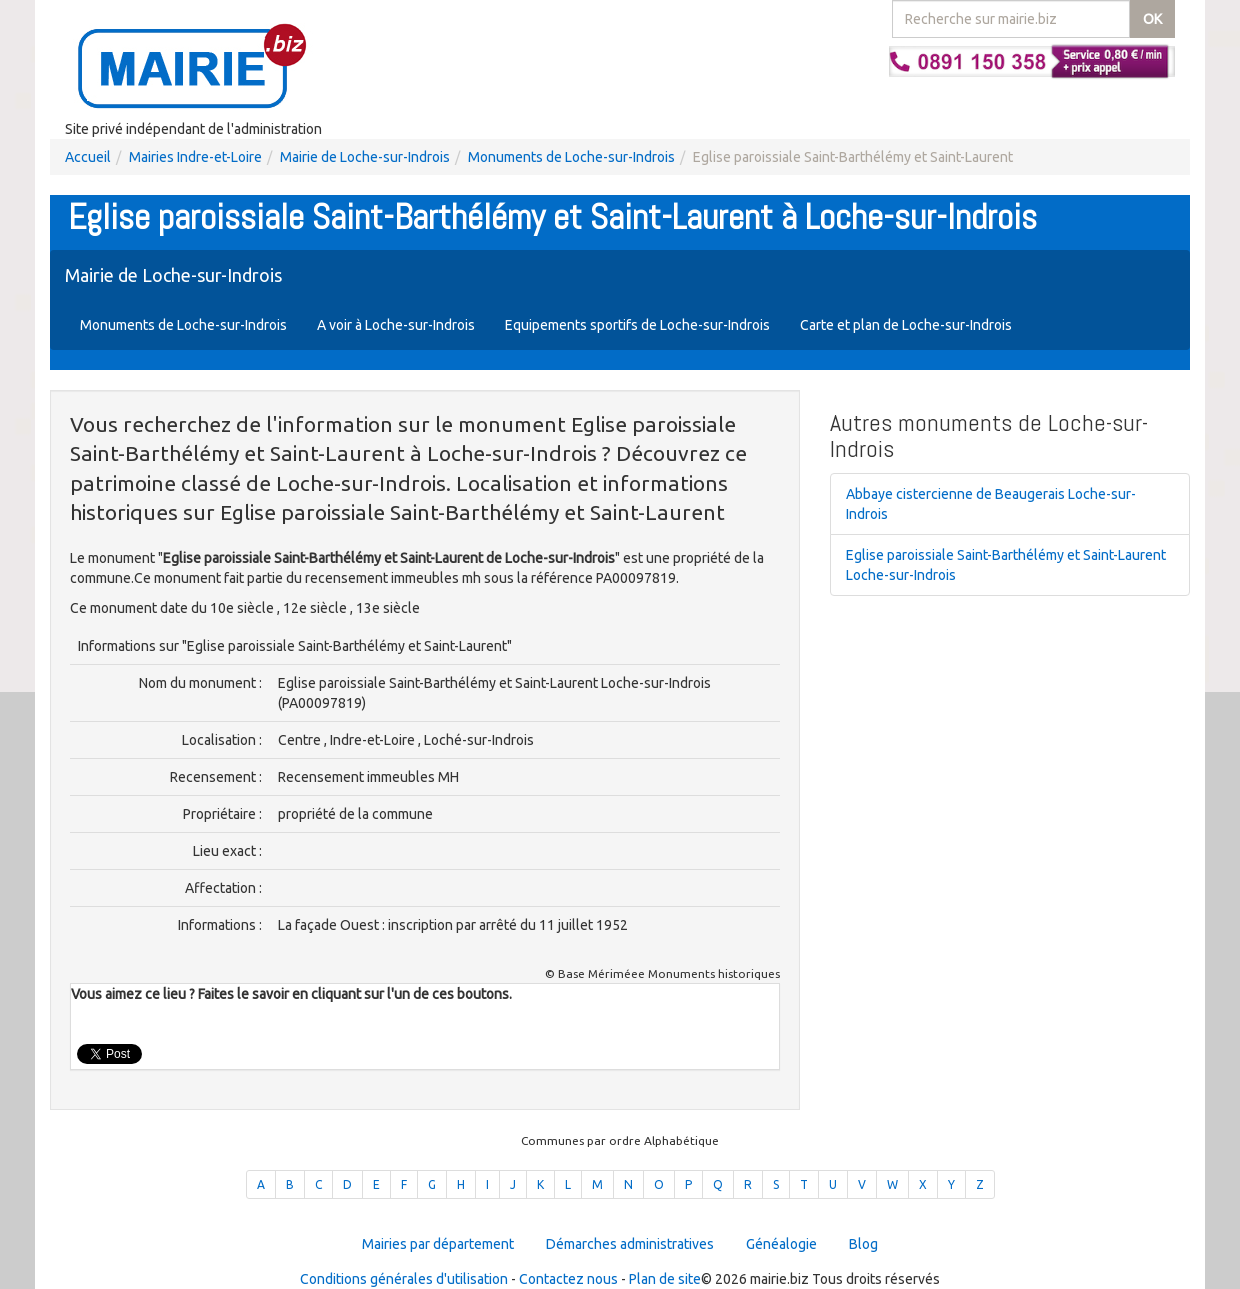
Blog (863, 1244)
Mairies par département (438, 1244)
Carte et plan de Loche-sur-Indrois (906, 325)
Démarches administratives (630, 1244)
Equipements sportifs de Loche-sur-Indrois (637, 325)
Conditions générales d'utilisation (404, 1279)
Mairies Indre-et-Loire (195, 157)
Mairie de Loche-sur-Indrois (365, 157)
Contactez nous (568, 1279)
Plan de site (665, 1279)
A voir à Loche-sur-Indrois (396, 325)
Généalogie (781, 1244)
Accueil (88, 157)
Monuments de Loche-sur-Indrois (571, 157)
